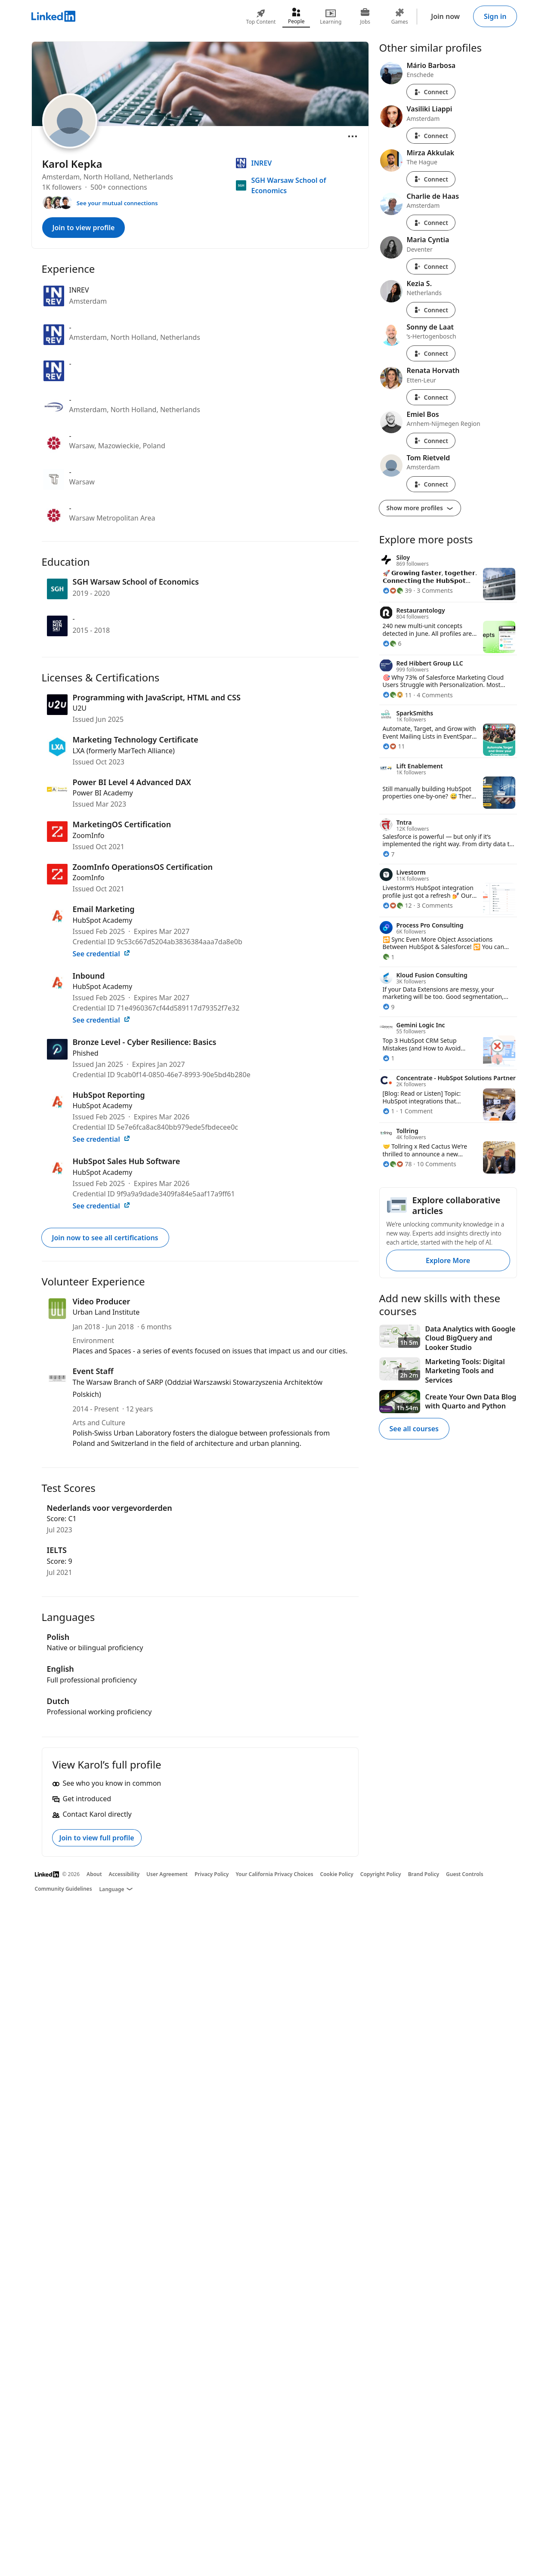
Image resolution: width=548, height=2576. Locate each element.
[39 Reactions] (397, 590)
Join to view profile (84, 227)
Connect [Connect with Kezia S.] (431, 310)
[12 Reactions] (397, 905)
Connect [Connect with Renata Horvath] (431, 397)
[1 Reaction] (389, 956)
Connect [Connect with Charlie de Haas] (431, 223)
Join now (445, 16)
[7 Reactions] (389, 854)
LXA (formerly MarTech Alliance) (124, 750)
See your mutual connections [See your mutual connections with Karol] (117, 203)
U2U (80, 708)
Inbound (89, 976)
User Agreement (167, 1874)
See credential (101, 953)
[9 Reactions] (389, 1006)
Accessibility (124, 1874)
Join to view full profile (96, 1838)
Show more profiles (420, 508)
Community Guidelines (63, 1888)
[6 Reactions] (392, 643)
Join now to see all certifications (105, 1237)
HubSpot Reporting (109, 1095)
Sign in (495, 16)
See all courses (414, 1428)
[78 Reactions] (397, 1163)
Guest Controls (464, 1874)
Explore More (448, 1260)
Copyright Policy (380, 1874)
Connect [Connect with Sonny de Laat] (431, 353)
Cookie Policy (336, 1874)
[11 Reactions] (397, 694)
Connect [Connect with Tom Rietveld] (431, 484)
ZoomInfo (89, 835)
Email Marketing (104, 909)
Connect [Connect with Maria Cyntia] (431, 266)
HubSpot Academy (103, 920)
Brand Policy (423, 1874)
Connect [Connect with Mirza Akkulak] (431, 179)
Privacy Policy (212, 1874)
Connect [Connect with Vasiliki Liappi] (431, 136)
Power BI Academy (103, 793)
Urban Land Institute (106, 1312)
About (94, 1874)
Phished (86, 1053)
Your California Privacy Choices (274, 1874)
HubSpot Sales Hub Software (126, 1161)
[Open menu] (353, 136)
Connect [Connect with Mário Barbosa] (431, 92)
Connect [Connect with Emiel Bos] (431, 441)
